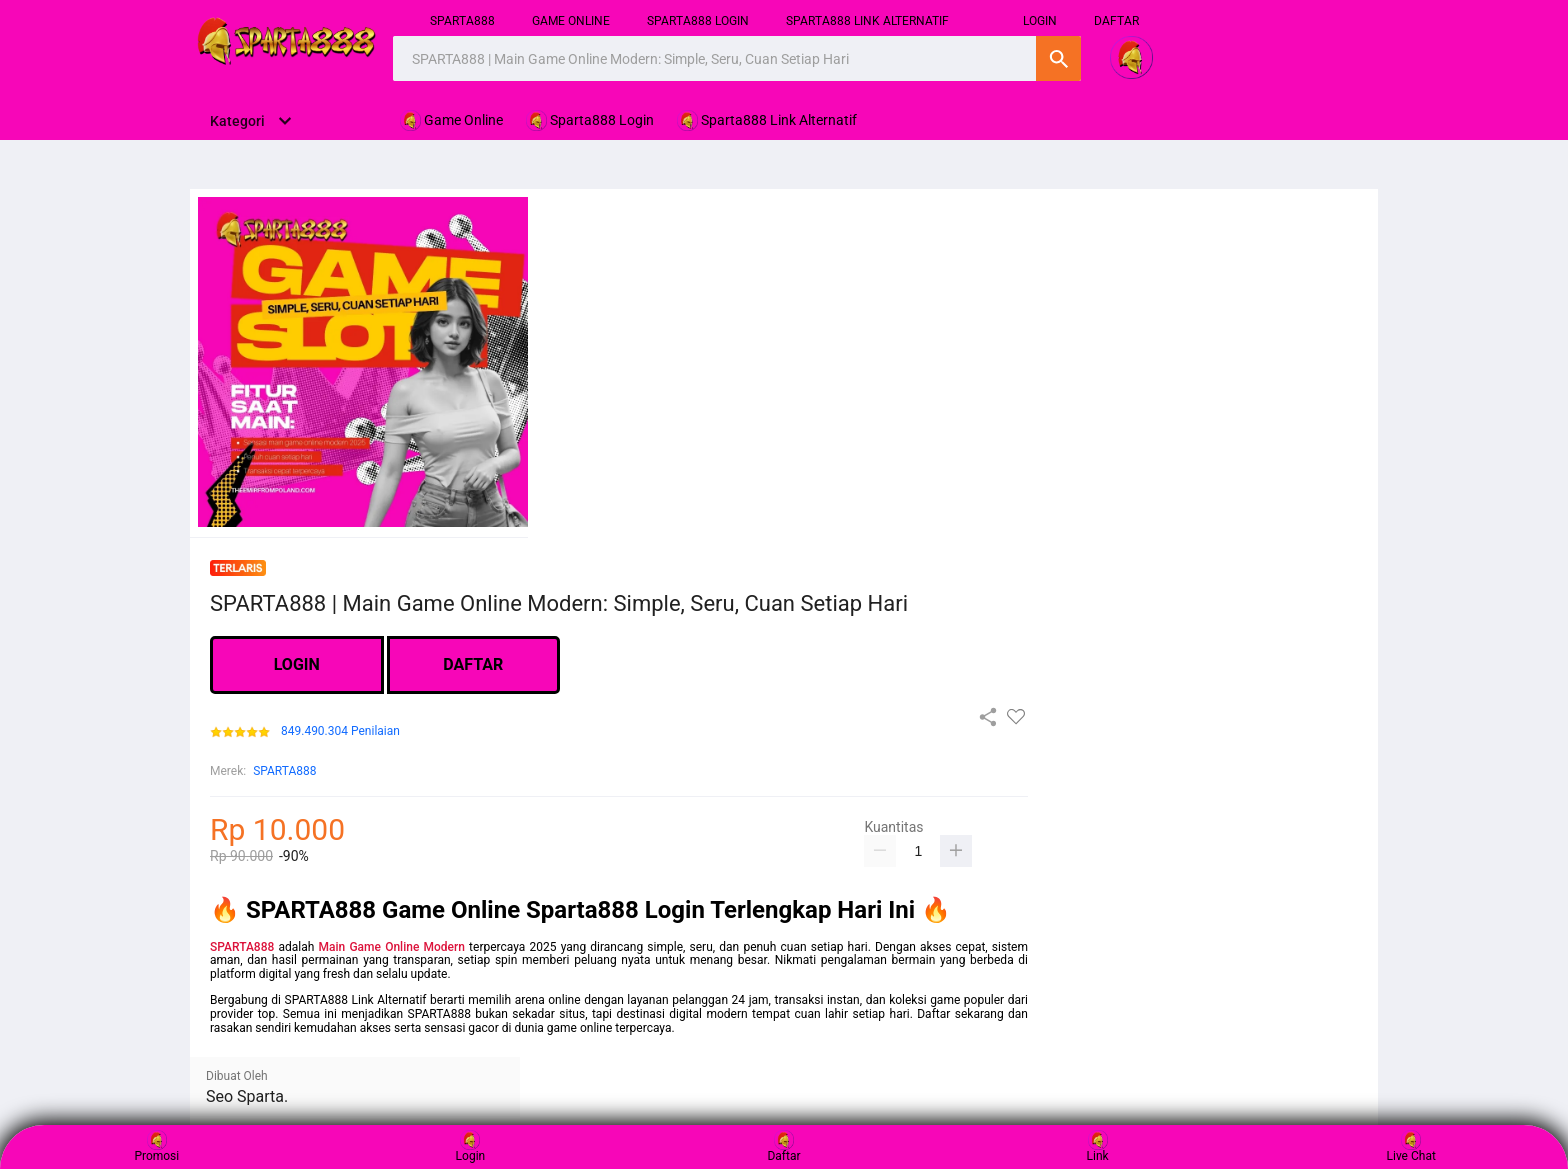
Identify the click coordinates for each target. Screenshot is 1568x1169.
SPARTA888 (462, 21)
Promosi (156, 1146)
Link (1098, 1146)
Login (471, 1146)
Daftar (783, 1146)
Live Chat (1411, 1146)
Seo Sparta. (247, 1096)
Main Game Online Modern (392, 947)
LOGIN (297, 664)
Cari (1058, 58)
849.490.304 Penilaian (340, 731)
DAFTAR (1116, 21)
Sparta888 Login (698, 21)
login (1040, 21)
